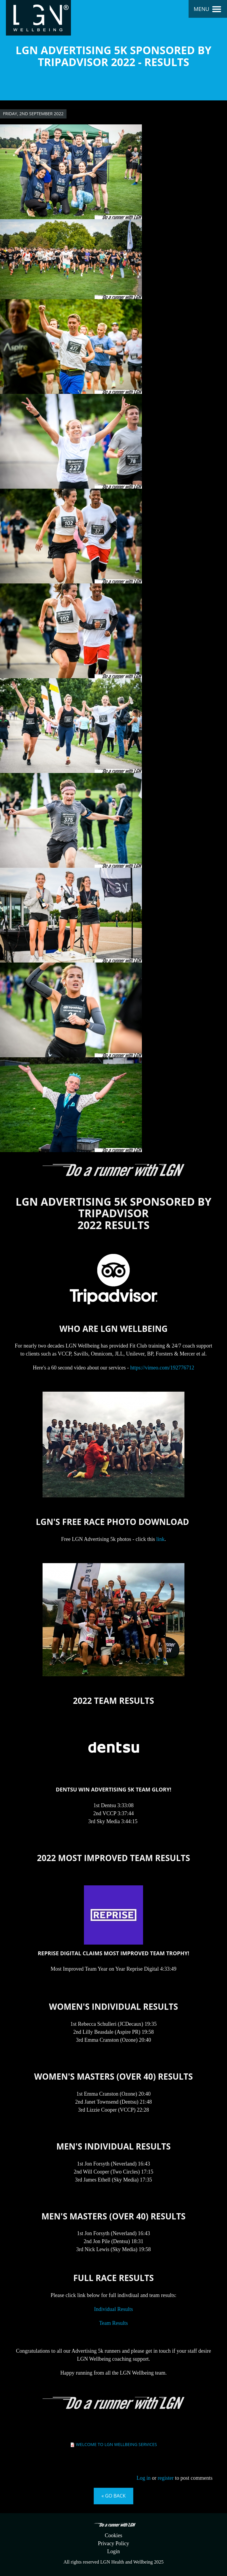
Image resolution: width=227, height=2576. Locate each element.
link (160, 1539)
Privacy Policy (113, 2543)
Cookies (113, 2535)
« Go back (113, 2495)
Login (113, 2551)
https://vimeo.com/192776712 (162, 1368)
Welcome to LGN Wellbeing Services (116, 2444)
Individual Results (113, 2309)
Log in (144, 2478)
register (166, 2478)
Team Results (113, 2323)
